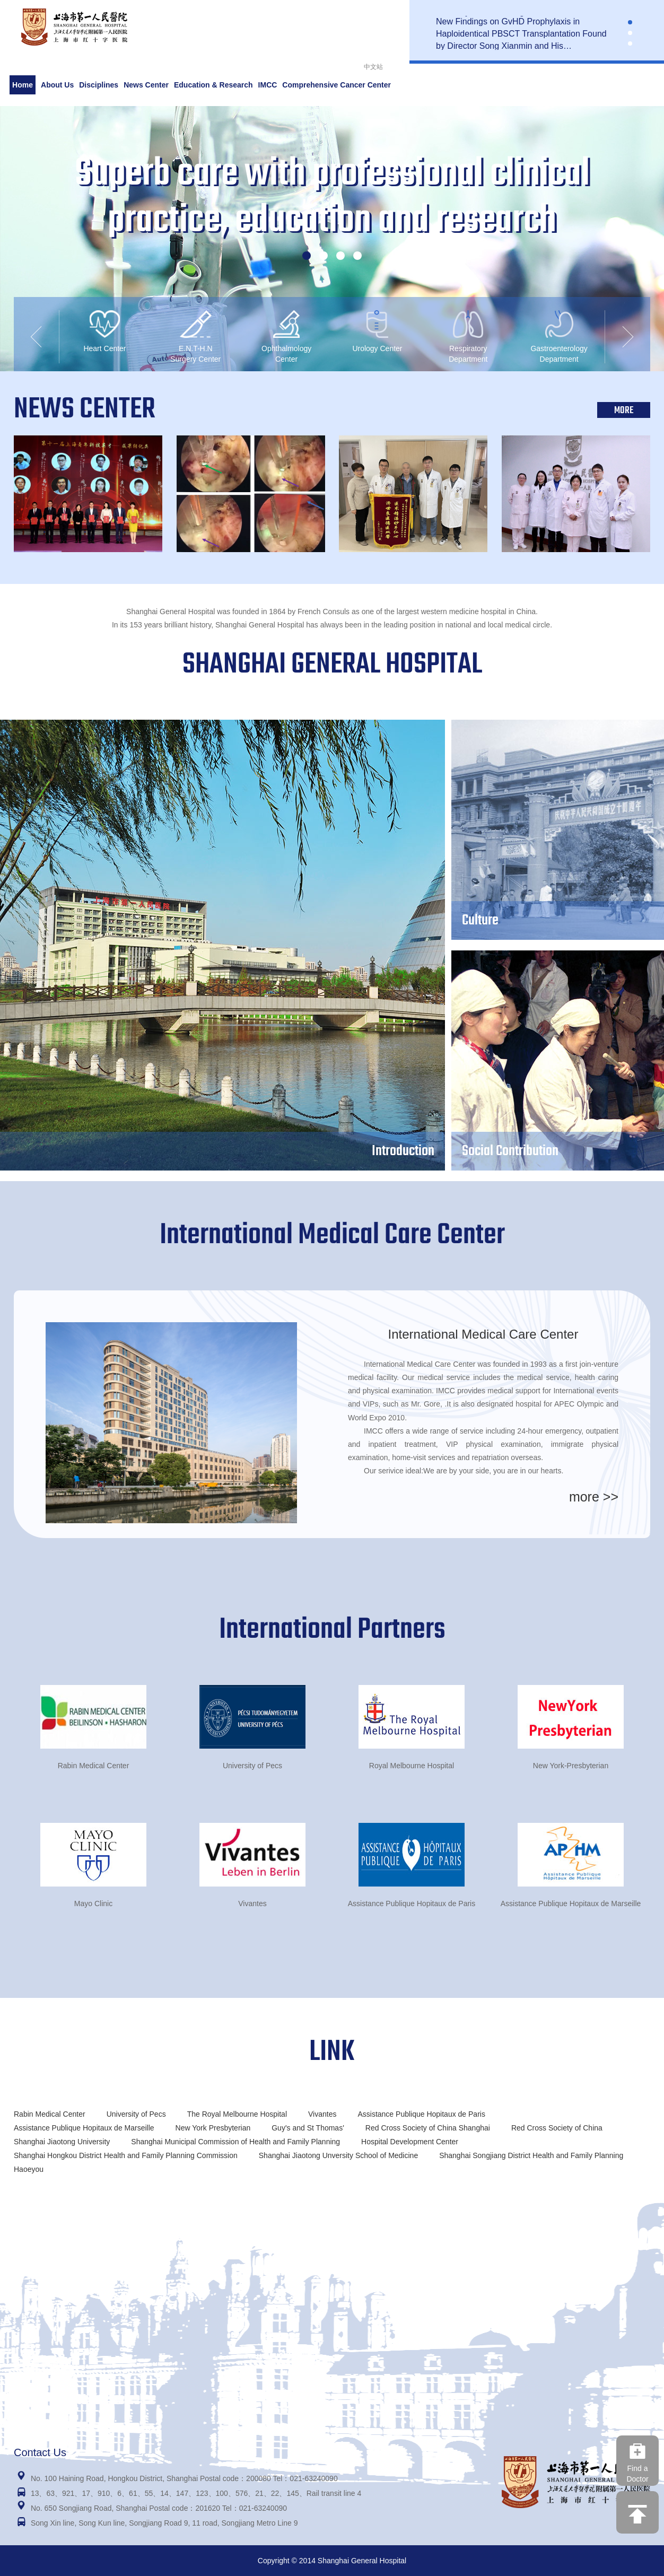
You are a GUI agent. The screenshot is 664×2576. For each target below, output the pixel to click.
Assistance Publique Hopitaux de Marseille (84, 2128)
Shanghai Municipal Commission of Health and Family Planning (235, 2141)
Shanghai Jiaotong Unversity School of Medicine (338, 2155)
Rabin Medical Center (49, 2114)
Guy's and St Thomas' (308, 2128)
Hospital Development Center (409, 2141)
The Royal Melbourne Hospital (237, 2114)
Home (22, 85)
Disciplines (98, 85)
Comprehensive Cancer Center (336, 85)
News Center (146, 85)
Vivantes (322, 2114)
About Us (57, 85)
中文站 (373, 67)
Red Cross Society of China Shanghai (427, 2128)
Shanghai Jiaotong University (62, 2141)
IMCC (267, 85)
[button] (630, 22)
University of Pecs (136, 2114)
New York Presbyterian (213, 2128)
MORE (623, 410)
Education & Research (213, 85)
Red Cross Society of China (556, 2128)
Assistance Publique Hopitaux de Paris (421, 2114)
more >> (593, 1496)
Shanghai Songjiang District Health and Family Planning (531, 2155)
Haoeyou (28, 2169)
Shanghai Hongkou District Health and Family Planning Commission (126, 2155)
